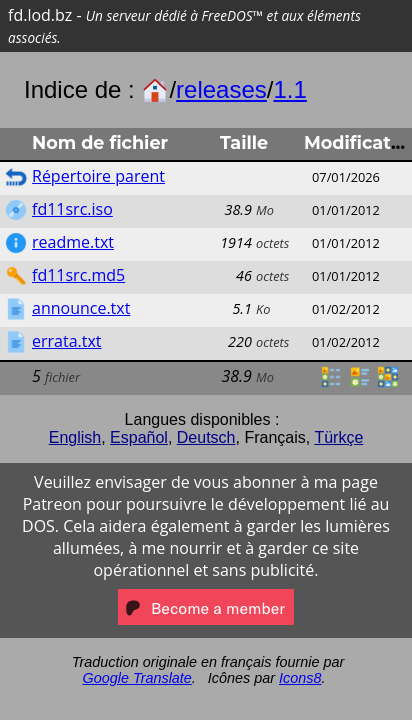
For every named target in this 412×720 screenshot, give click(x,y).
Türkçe (338, 437)
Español (139, 437)
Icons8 (300, 678)
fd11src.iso (72, 209)
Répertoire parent (98, 176)
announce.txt (81, 308)
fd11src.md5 (78, 275)
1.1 (289, 89)
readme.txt (73, 242)
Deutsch (206, 437)
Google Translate (137, 678)
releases (221, 89)
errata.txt (67, 341)
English (75, 437)
